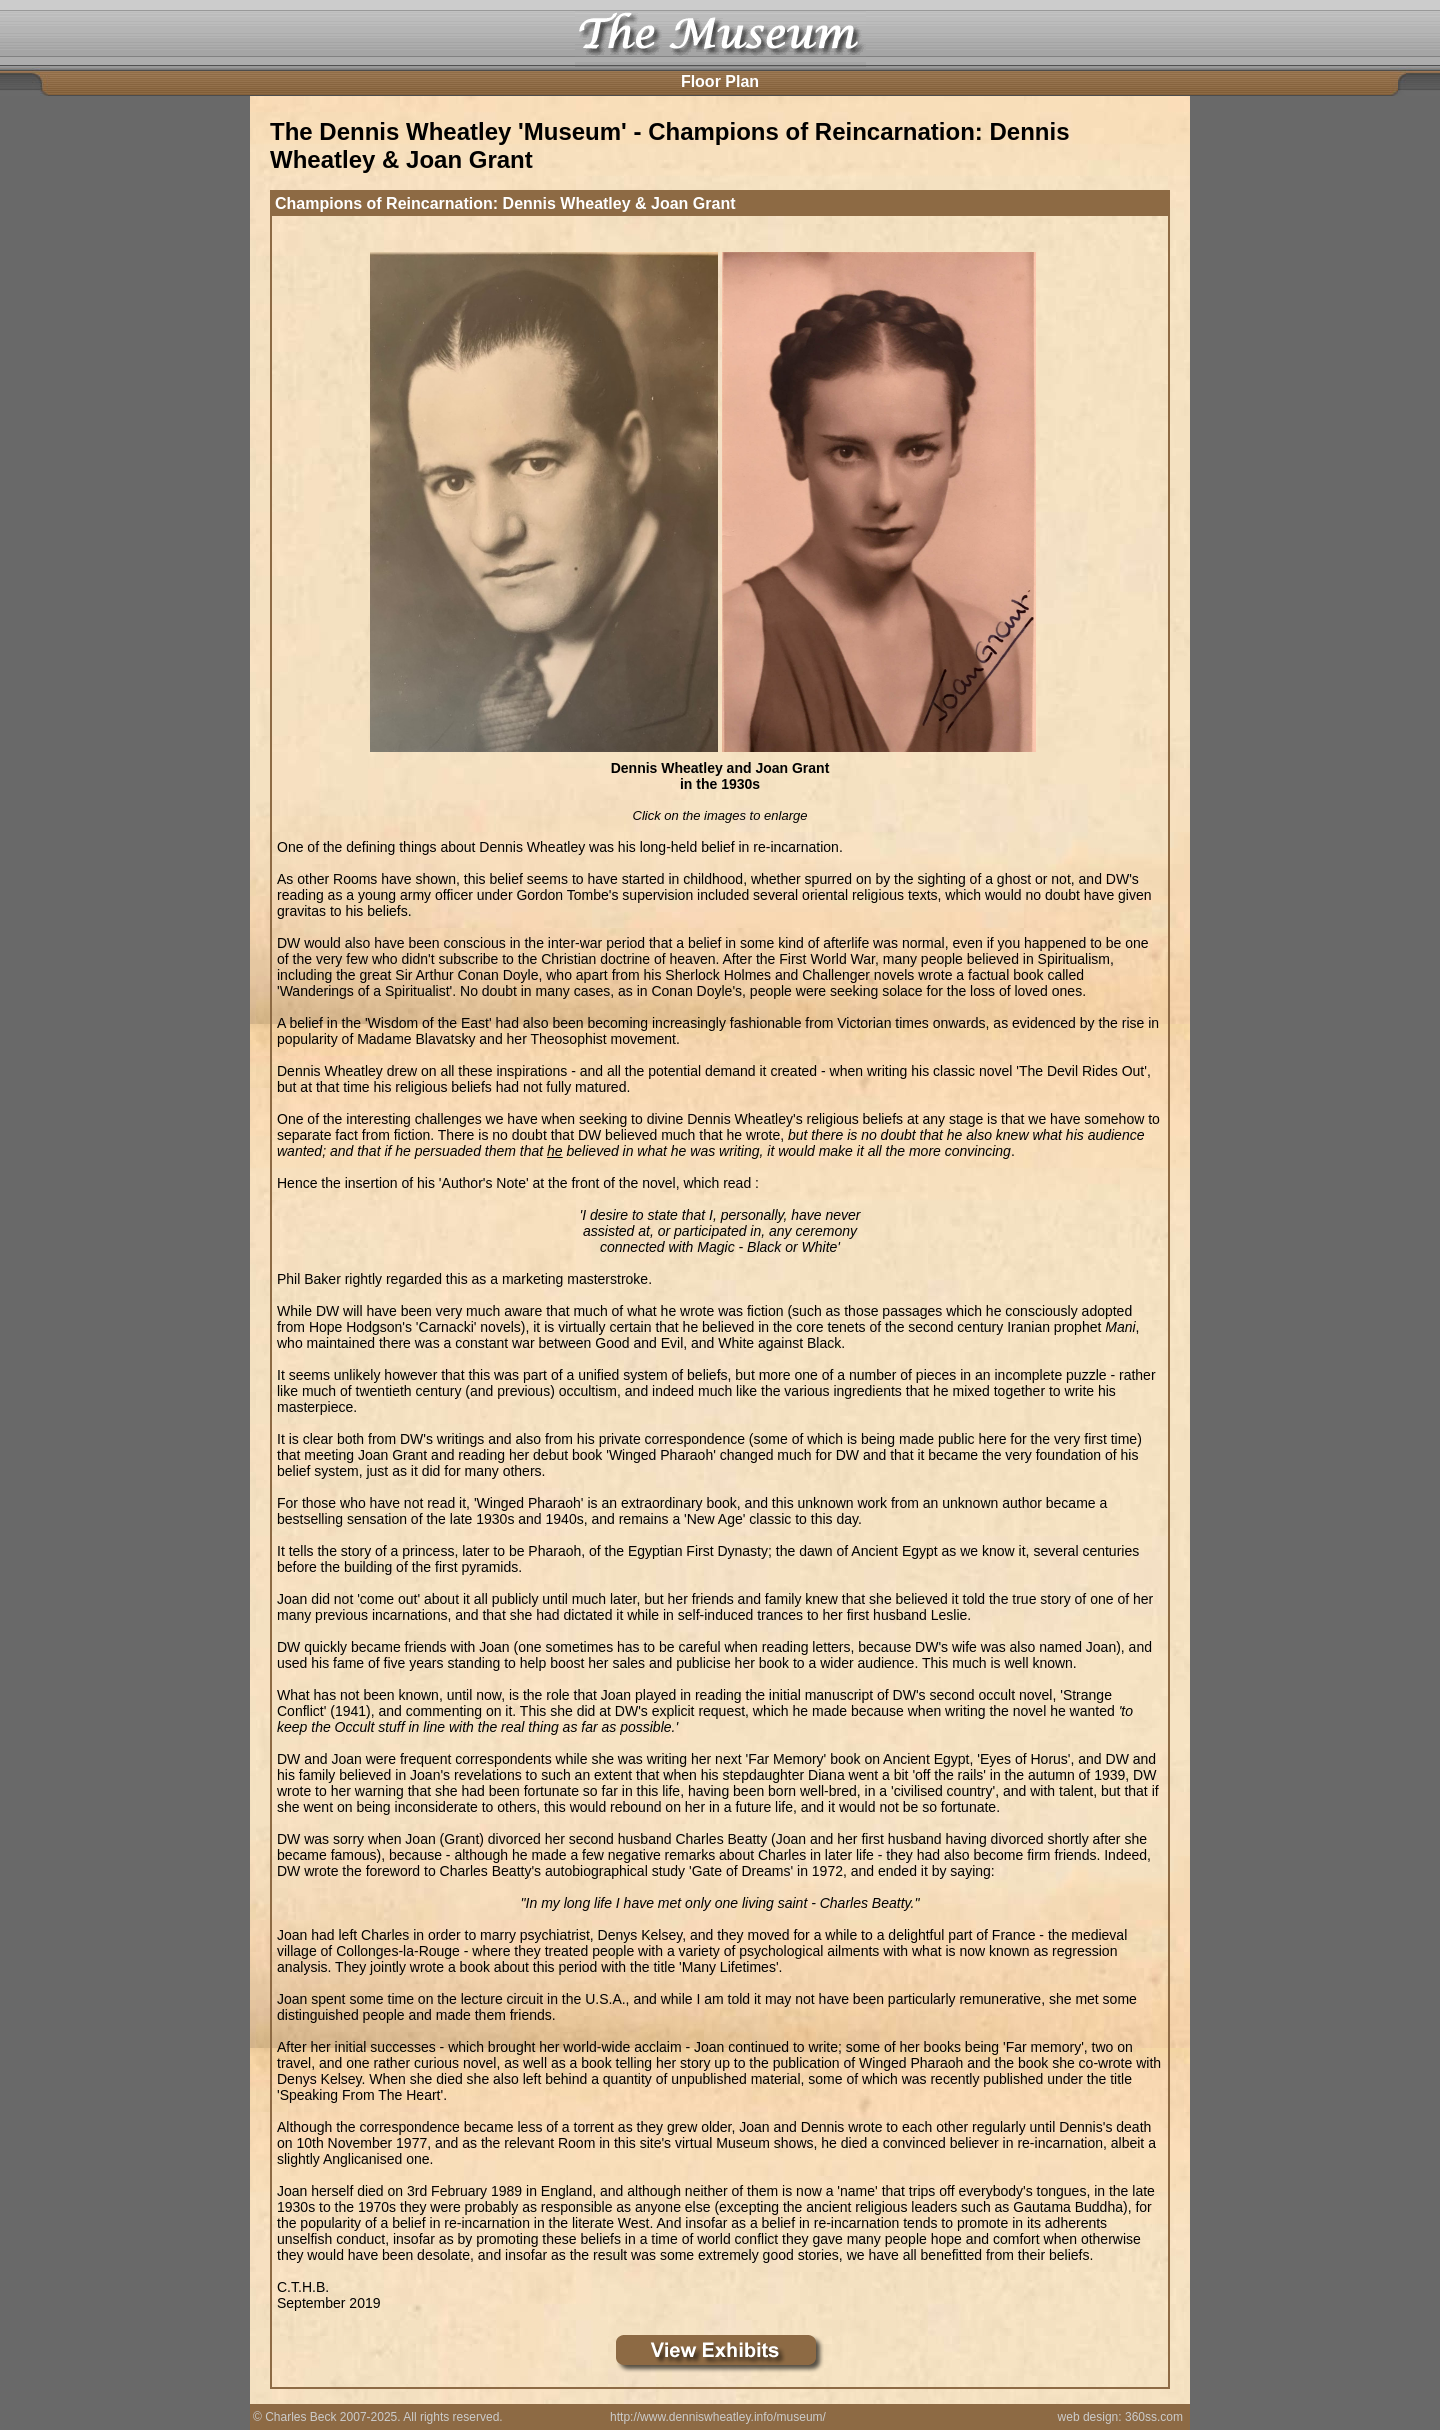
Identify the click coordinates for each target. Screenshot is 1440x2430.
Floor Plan (720, 81)
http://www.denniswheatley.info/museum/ (718, 2417)
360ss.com (1154, 2417)
